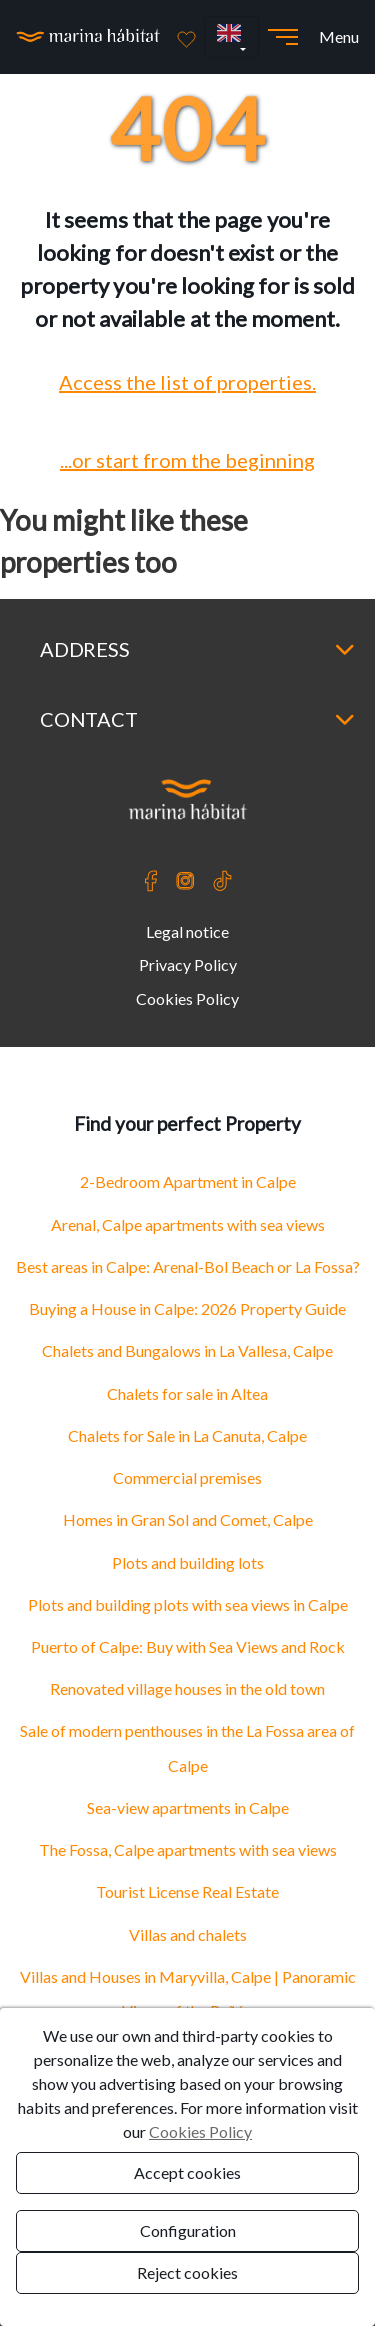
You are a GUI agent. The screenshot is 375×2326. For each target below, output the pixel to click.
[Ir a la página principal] (88, 37)
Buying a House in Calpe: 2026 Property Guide (187, 1308)
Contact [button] (197, 719)
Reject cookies (187, 2272)
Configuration (188, 2230)
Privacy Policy (188, 964)
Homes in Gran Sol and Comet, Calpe (188, 1519)
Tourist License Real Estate (187, 1891)
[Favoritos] (186, 37)
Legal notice (187, 931)
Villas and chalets (188, 1934)
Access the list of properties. (187, 382)
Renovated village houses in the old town (187, 1688)
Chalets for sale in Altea (187, 1393)
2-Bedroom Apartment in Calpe (188, 1181)
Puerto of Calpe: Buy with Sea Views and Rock (188, 1646)
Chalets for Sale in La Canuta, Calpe (187, 1435)
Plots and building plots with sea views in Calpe (188, 1604)
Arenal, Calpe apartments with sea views (188, 1224)
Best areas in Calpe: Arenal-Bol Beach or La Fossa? (188, 1266)
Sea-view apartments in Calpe (188, 1807)
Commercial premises (187, 1477)
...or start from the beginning (187, 460)
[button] (231, 37)
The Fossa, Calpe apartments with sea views (188, 1849)
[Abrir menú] (283, 37)
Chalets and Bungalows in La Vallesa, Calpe (187, 1350)
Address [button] (197, 649)
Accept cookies (187, 2172)
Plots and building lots (188, 1562)
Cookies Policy (187, 998)
